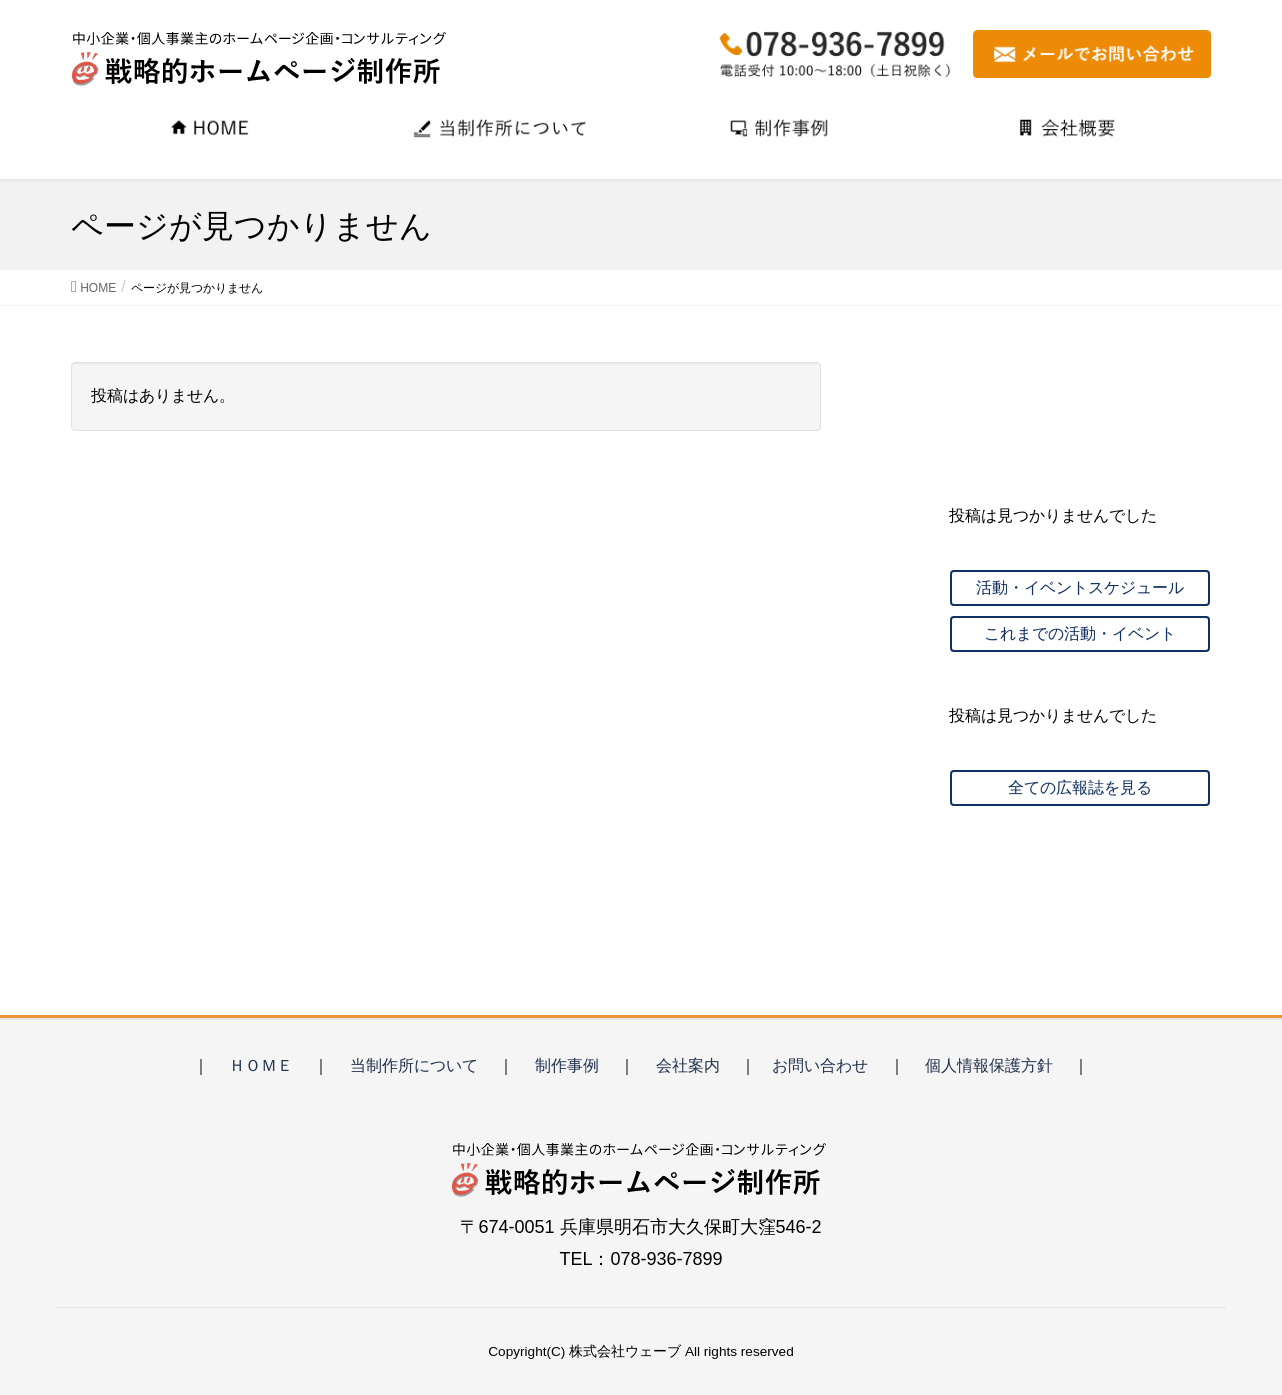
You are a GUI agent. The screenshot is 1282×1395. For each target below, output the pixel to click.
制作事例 (567, 1065)
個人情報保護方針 (989, 1065)
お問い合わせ (820, 1065)
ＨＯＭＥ (261, 1065)
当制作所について (414, 1065)
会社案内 (688, 1065)
